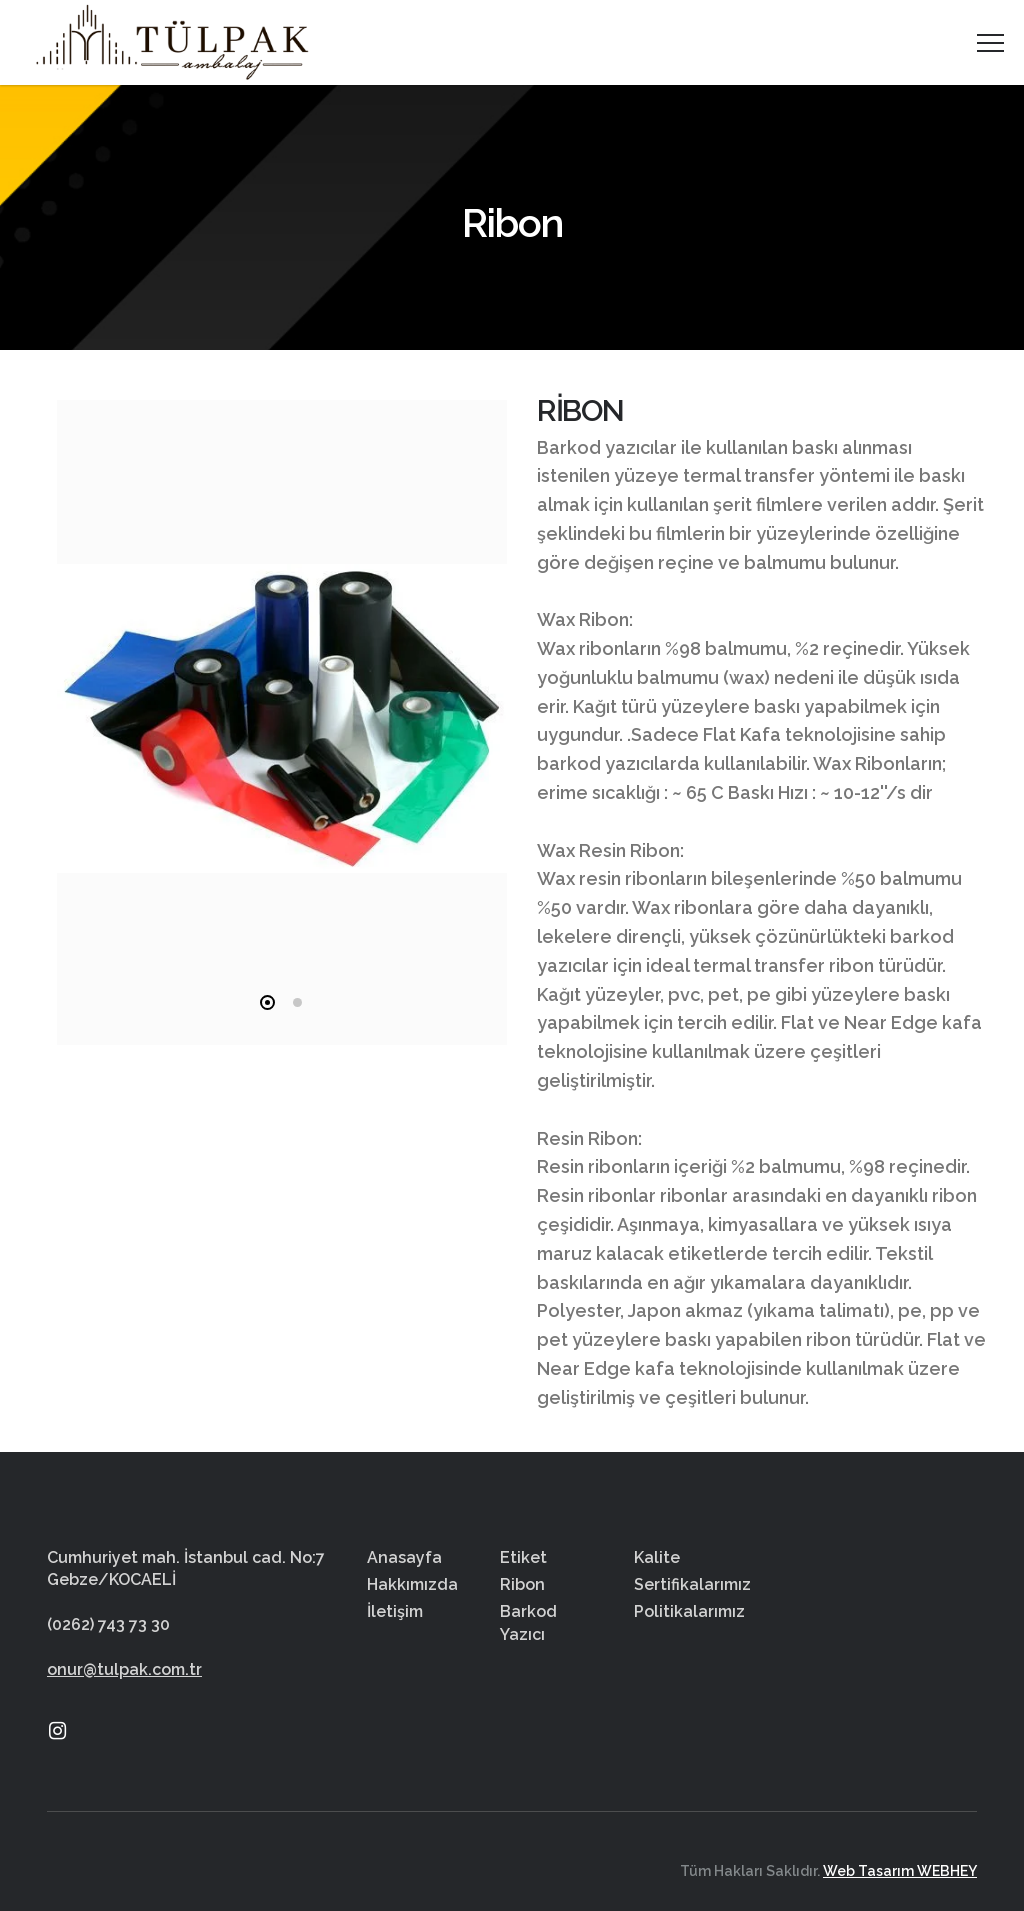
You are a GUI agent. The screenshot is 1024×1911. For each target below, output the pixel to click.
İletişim (395, 1611)
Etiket (523, 1557)
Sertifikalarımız (692, 1584)
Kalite (657, 1557)
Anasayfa (404, 1557)
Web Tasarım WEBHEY (900, 1871)
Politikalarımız (689, 1611)
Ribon (522, 1584)
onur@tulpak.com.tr (124, 1669)
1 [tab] (267, 1002)
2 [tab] (297, 1002)
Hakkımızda (412, 1584)
